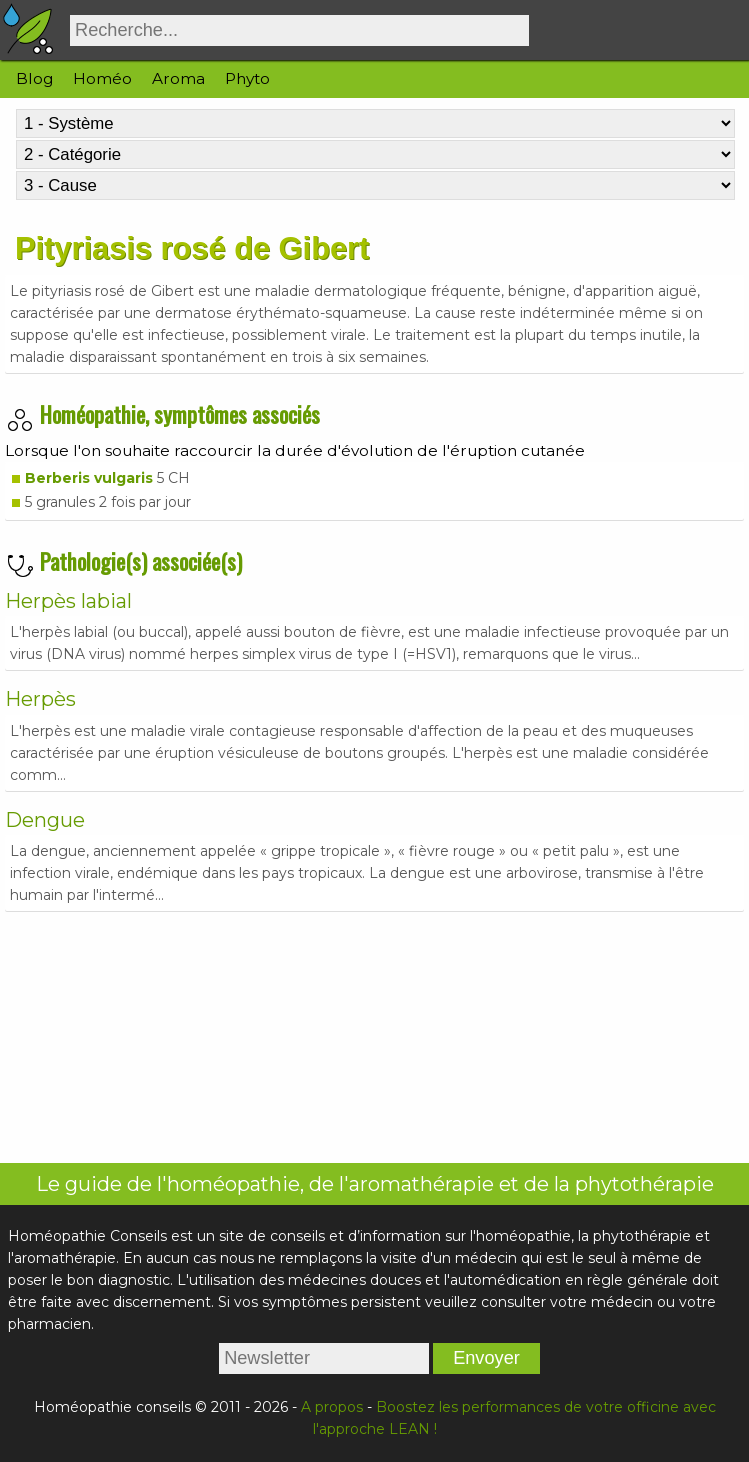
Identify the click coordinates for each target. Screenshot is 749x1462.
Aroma (178, 78)
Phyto (247, 78)
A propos (332, 1407)
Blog (34, 78)
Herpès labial (68, 601)
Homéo (102, 78)
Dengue (45, 820)
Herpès (40, 699)
